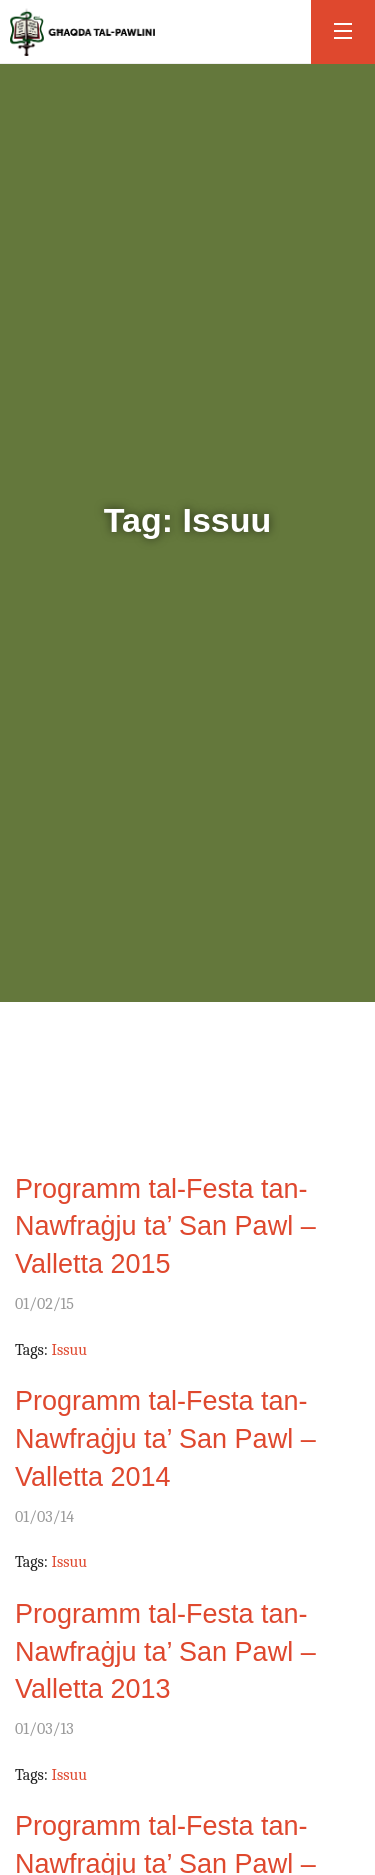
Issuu (69, 1350)
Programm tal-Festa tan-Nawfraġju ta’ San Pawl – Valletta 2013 (165, 1652)
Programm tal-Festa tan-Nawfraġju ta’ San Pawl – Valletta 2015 (165, 1227)
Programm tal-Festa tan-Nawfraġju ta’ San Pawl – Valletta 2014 (165, 1439)
